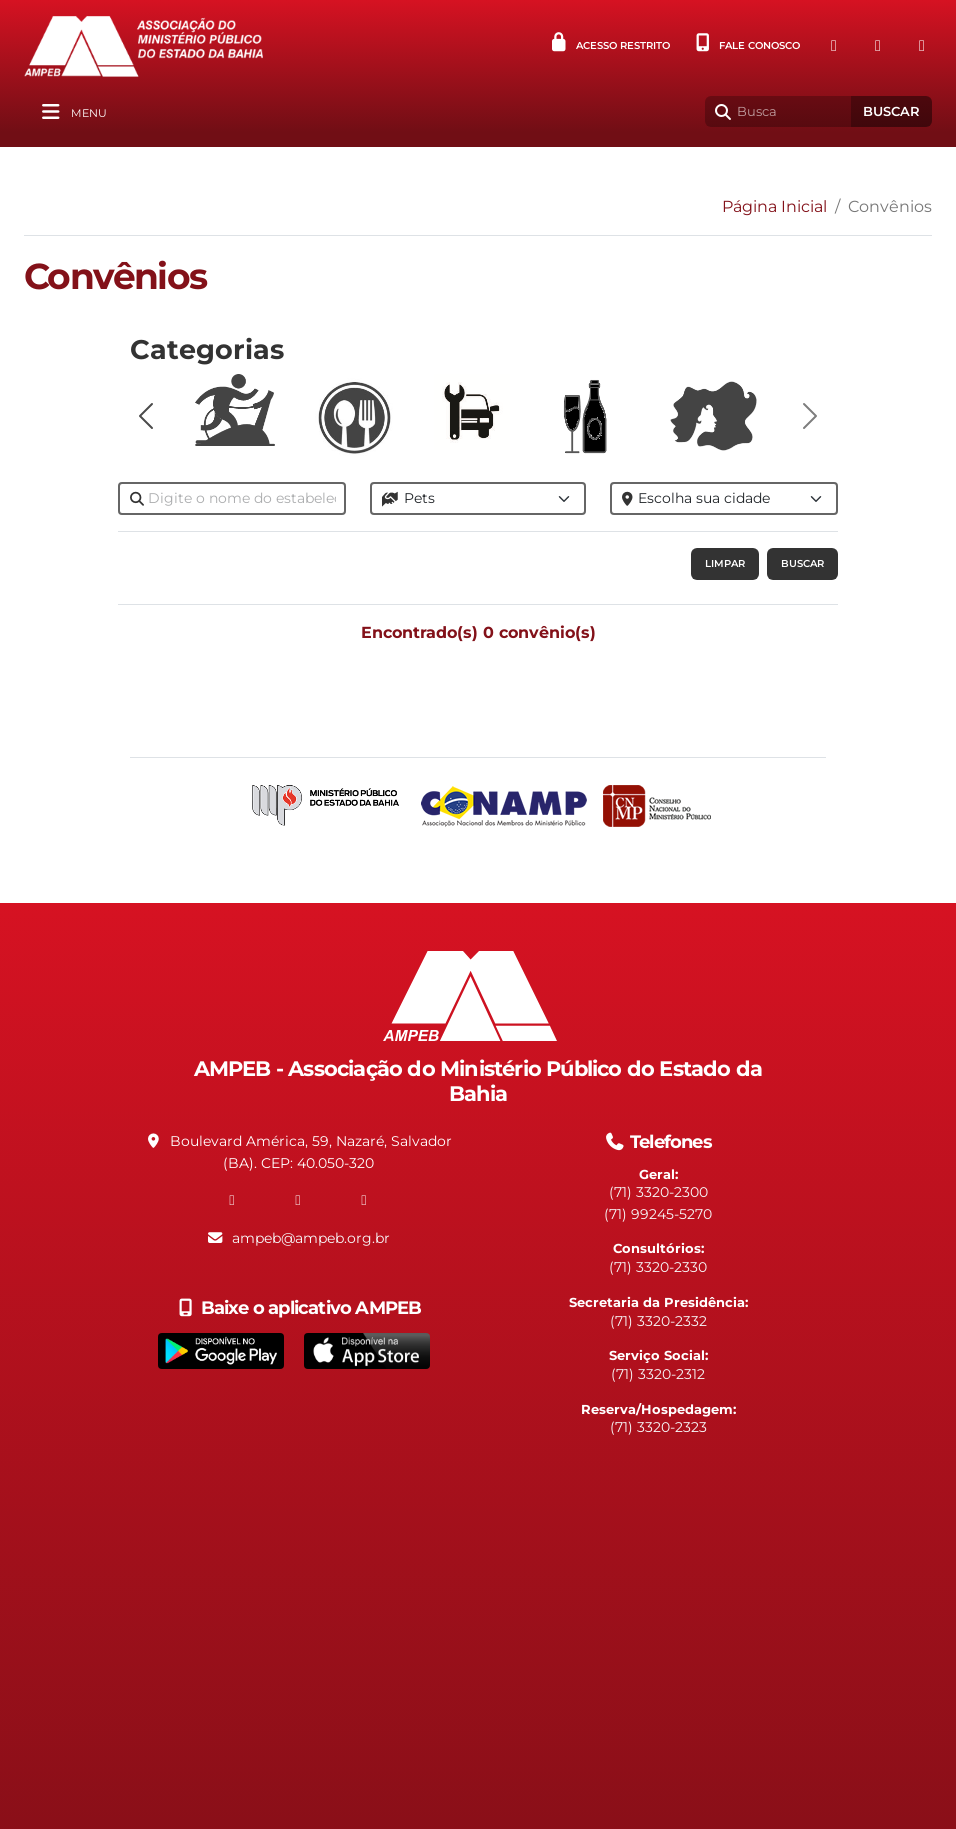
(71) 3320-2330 (658, 1267)
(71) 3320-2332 (658, 1321)
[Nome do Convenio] (232, 498)
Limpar (725, 563)
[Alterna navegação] (71, 112)
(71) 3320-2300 (658, 1192)
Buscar (891, 111)
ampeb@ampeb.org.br (311, 1238)
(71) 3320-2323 (658, 1427)
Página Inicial (774, 206)
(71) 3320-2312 (658, 1374)
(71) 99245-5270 (658, 1214)
